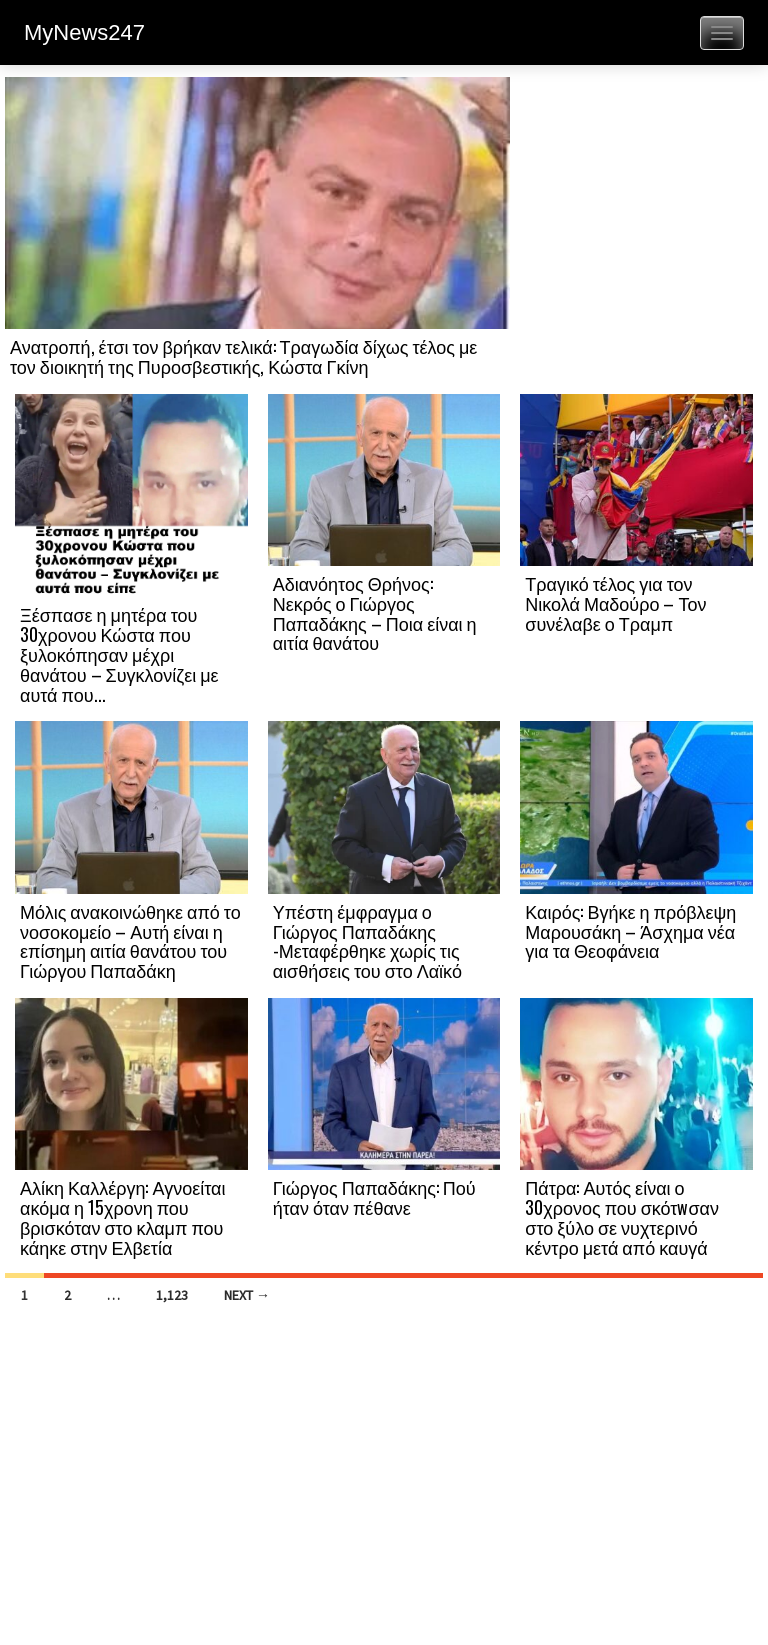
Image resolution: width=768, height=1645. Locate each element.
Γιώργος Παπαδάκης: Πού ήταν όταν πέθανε (374, 1197)
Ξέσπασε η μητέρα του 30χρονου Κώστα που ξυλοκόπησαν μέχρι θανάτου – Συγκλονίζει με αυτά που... (119, 653)
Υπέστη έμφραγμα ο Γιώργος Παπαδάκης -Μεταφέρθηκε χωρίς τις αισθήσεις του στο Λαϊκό (367, 940)
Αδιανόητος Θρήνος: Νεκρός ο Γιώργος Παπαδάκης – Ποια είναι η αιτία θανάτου (375, 612)
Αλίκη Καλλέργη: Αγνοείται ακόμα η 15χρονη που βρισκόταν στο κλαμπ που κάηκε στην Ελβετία (122, 1216)
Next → (247, 1295)
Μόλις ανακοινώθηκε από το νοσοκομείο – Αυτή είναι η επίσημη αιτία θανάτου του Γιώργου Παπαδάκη (130, 940)
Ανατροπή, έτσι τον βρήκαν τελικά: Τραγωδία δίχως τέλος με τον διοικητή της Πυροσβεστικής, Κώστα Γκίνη (243, 356)
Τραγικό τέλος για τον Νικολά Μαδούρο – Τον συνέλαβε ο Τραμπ (615, 603)
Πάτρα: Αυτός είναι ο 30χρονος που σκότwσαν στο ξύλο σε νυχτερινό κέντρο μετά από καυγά (622, 1216)
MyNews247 (84, 32)
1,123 (172, 1295)
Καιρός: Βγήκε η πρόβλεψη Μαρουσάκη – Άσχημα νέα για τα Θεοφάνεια (630, 931)
